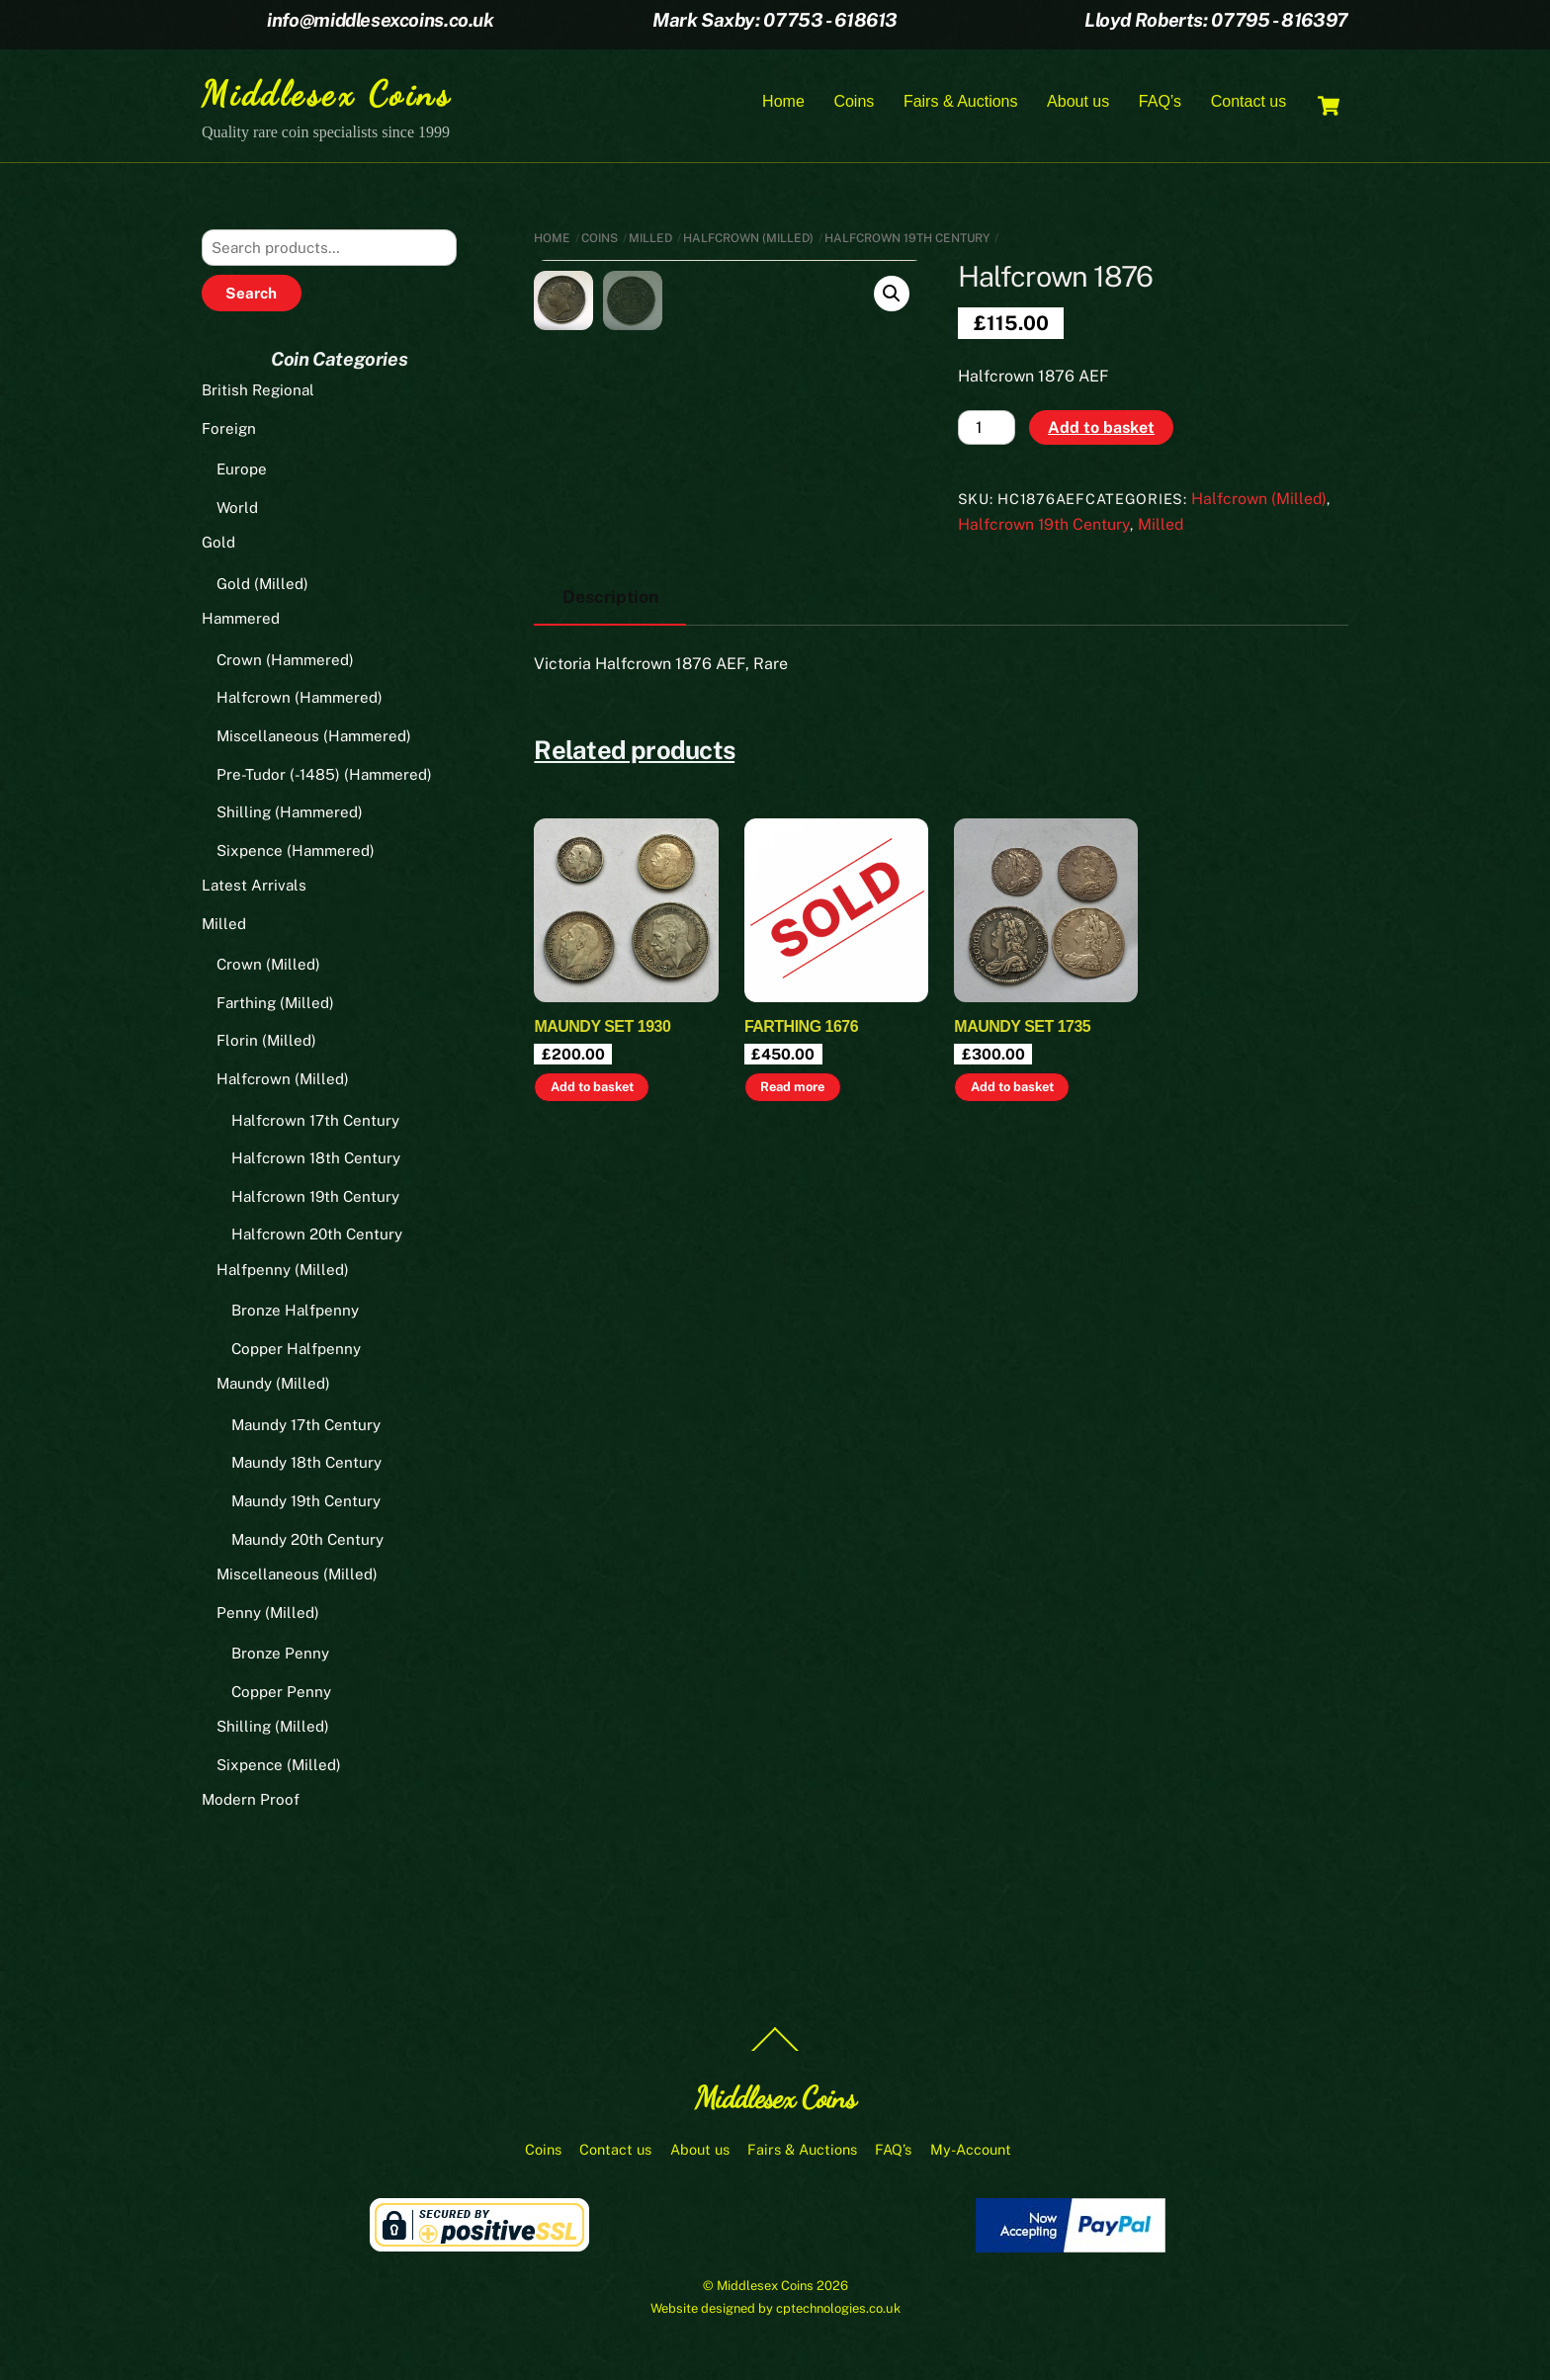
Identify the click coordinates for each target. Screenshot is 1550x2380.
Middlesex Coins (765, 2288)
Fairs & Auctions (961, 102)
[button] (891, 296)
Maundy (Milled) (273, 1386)
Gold (218, 545)
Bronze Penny (280, 1656)
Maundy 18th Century (306, 1465)
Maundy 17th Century (306, 1427)
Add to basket (1101, 429)
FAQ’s (1160, 102)
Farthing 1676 (801, 1210)
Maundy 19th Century (306, 1503)
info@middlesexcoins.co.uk (380, 20)
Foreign (229, 430)
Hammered (241, 621)
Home (783, 102)
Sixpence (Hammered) (295, 852)
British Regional (258, 392)
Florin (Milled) (266, 1043)
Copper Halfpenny (296, 1351)
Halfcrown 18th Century (315, 1160)
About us (1078, 102)
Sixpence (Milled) (278, 1767)
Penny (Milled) (267, 1614)
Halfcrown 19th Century (907, 240)
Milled (650, 240)
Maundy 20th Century (307, 1541)
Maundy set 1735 (1022, 1210)
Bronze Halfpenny (295, 1313)
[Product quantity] (986, 430)
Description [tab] (610, 780)
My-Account (970, 2152)
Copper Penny (281, 1693)
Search (251, 296)
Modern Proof (251, 1802)
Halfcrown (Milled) (748, 240)
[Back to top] (775, 2053)
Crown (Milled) (268, 967)
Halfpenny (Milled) (282, 1271)
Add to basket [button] (592, 1270)
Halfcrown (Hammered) (299, 700)
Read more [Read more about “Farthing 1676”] (792, 1270)
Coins (853, 102)
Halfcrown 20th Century (316, 1237)
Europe (241, 472)
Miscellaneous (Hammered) (313, 738)
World (237, 509)
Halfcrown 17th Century (315, 1122)
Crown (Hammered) (285, 662)
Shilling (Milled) (272, 1729)
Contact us (1248, 102)
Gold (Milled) (262, 586)
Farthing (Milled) (275, 1005)
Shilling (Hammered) (289, 815)
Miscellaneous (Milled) (297, 1577)
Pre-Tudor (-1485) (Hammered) (324, 776)
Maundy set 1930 (602, 1210)
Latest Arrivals (254, 888)
